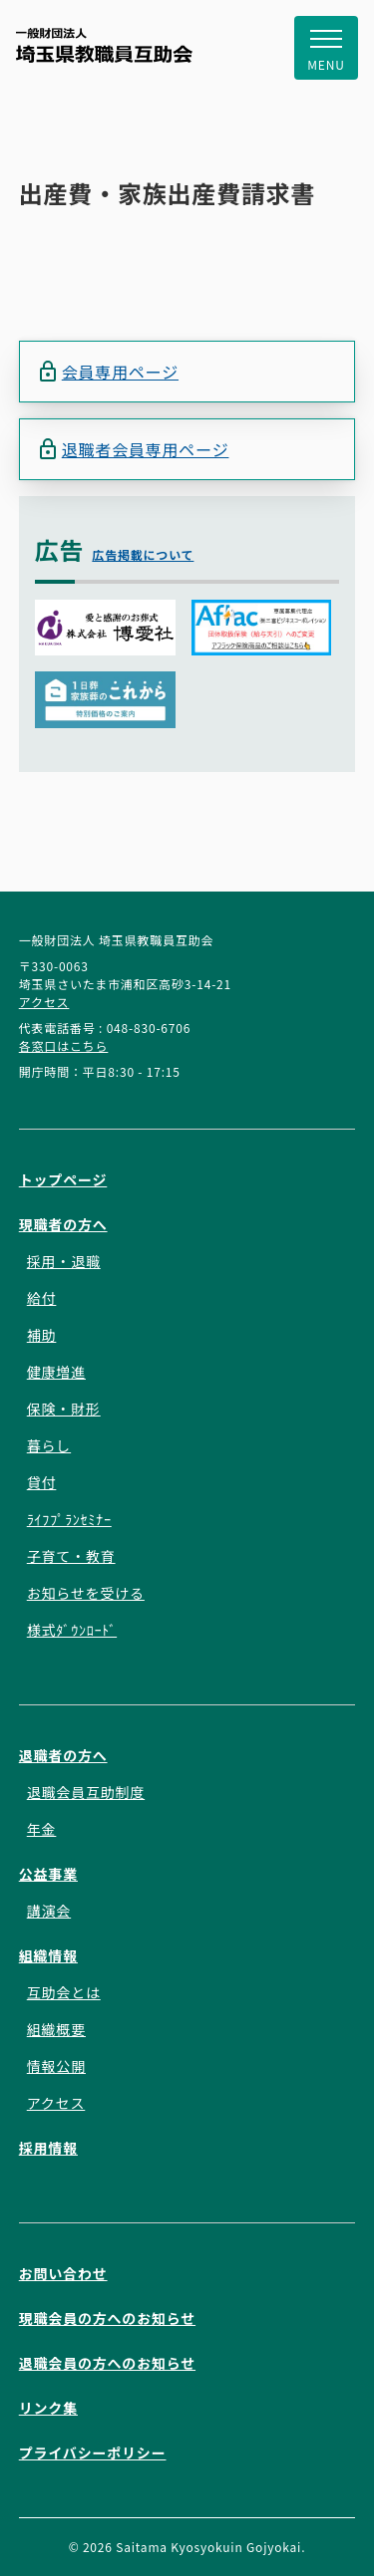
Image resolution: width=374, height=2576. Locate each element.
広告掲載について (142, 554)
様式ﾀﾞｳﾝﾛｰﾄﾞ (72, 1630)
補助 (42, 1335)
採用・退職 (64, 1261)
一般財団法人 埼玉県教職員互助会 (104, 45)
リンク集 (48, 2408)
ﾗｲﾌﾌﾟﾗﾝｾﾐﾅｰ (69, 1519)
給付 (42, 1298)
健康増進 (56, 1372)
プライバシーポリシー (93, 2452)
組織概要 (56, 2029)
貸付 (42, 1482)
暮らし (49, 1445)
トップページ (63, 1179)
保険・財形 (64, 1408)
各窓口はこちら (64, 1045)
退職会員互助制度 (86, 1792)
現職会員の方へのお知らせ (107, 2318)
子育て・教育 (71, 1556)
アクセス (44, 1001)
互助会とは (64, 1992)
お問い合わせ (63, 2273)
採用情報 (48, 2148)
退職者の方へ (63, 1755)
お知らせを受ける (86, 1593)
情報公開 (56, 2066)
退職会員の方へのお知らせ (107, 2363)
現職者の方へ (63, 1224)
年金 (42, 1829)
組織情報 (48, 1955)
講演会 (49, 1911)
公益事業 (48, 1874)
